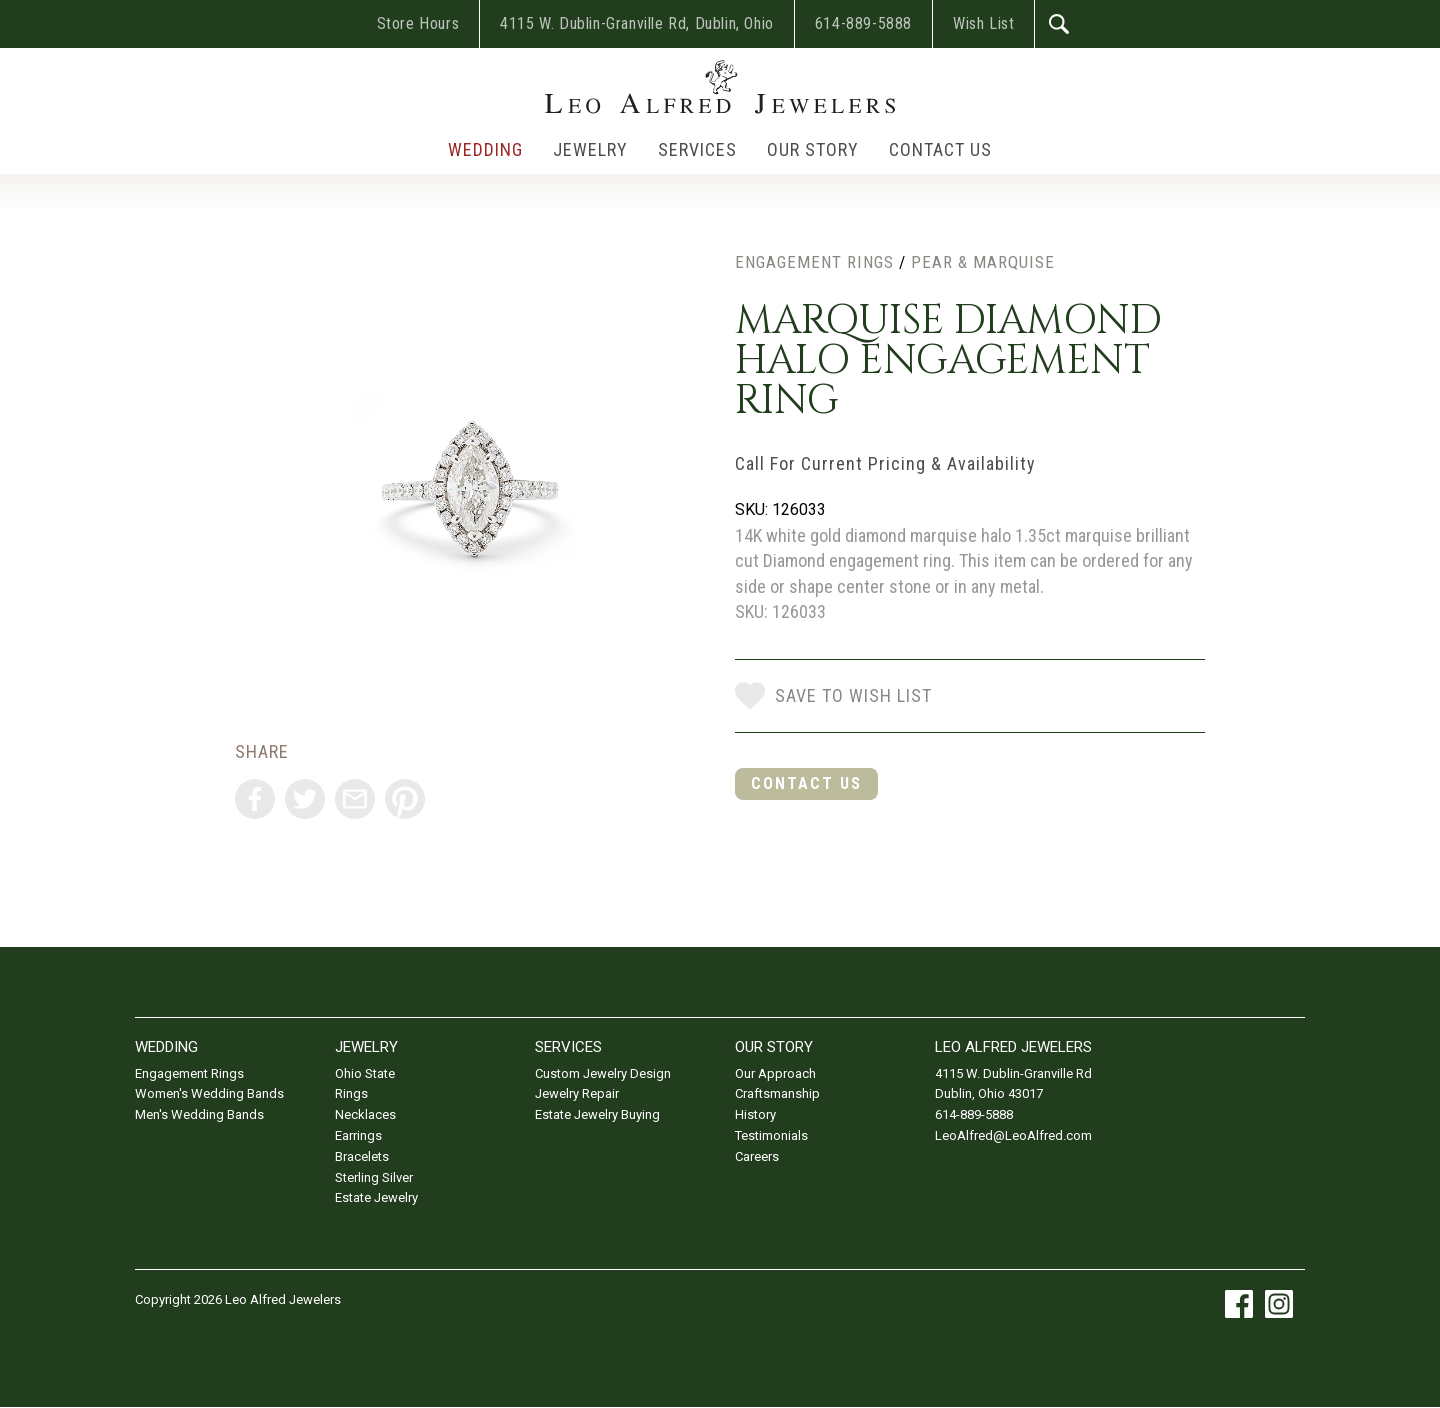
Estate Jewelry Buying (597, 1114)
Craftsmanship (777, 1093)
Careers (757, 1156)
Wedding (485, 149)
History (755, 1114)
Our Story (813, 149)
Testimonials (771, 1135)
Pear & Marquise (983, 262)
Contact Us (940, 149)
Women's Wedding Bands (209, 1093)
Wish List (983, 23)
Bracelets (362, 1156)
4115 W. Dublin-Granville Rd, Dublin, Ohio (637, 23)
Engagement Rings (814, 262)
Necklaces (365, 1114)
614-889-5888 (863, 23)
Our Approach (775, 1073)
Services (697, 149)
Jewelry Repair (577, 1093)
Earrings (358, 1135)
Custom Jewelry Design (603, 1073)
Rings (351, 1093)
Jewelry (590, 149)
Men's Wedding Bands (199, 1114)
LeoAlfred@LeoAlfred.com (1013, 1135)
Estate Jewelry (376, 1197)
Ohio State (365, 1073)
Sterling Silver (374, 1177)
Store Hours (418, 23)
